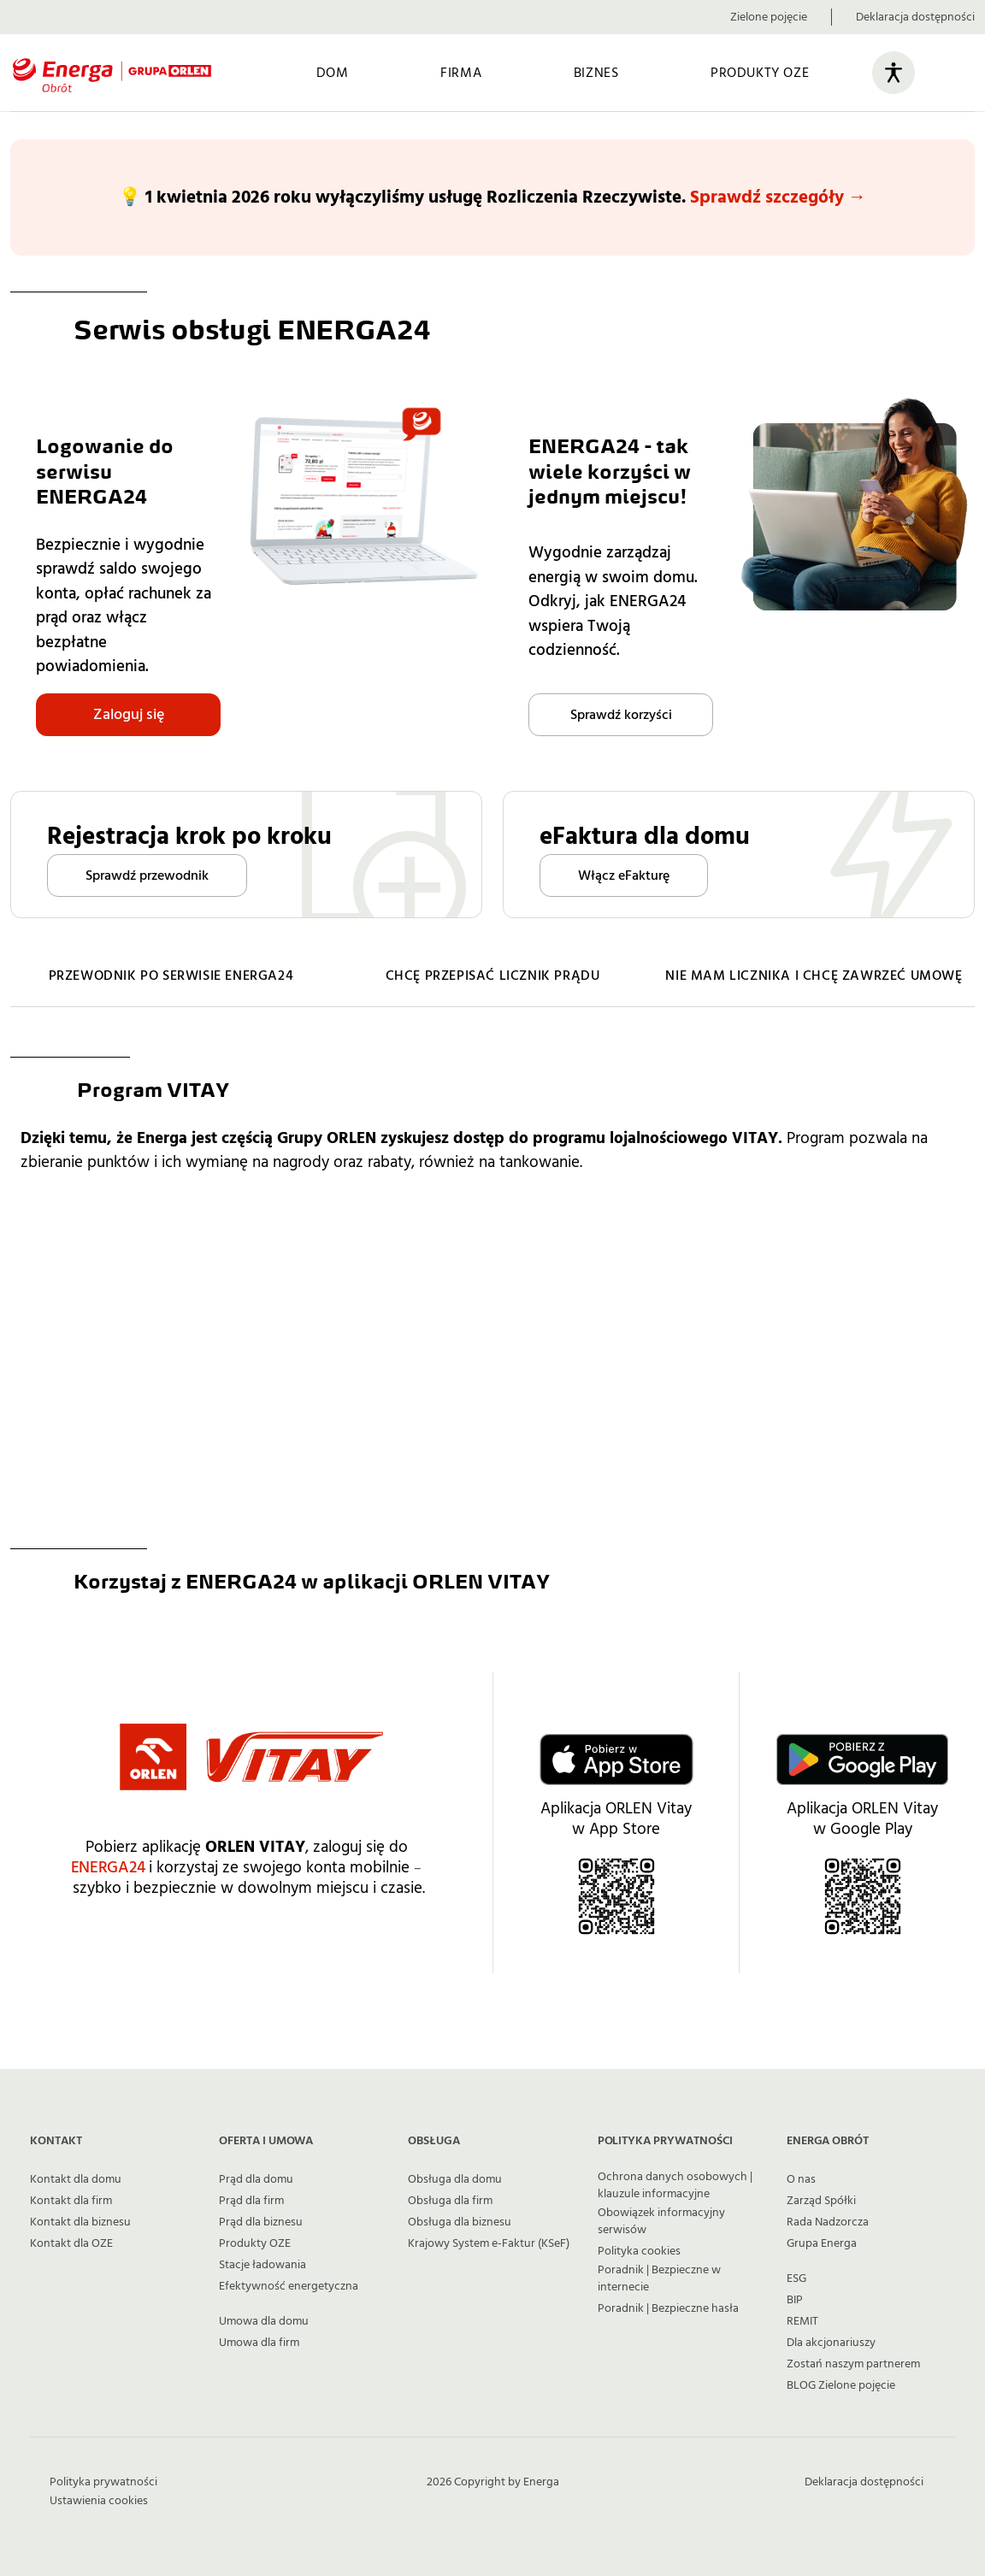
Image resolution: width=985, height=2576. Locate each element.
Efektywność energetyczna (288, 2286)
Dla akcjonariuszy (831, 2342)
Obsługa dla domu (455, 2179)
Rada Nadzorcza (828, 2222)
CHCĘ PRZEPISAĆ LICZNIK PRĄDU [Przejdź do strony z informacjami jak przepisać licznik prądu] (493, 975)
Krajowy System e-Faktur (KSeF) (488, 2243)
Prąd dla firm (251, 2200)
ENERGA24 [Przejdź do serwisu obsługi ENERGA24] (108, 1867)
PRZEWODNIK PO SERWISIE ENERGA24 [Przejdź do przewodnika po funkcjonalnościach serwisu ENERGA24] (171, 975)
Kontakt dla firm (71, 2200)
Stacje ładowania (262, 2264)
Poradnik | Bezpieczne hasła (668, 2308)
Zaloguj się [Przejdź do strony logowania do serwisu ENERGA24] (128, 714)
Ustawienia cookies (99, 2500)
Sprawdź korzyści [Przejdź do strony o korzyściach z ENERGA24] (621, 714)
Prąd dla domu (256, 2179)
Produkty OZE (255, 2243)
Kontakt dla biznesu (80, 2222)
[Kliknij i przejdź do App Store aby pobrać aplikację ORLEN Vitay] (616, 1758)
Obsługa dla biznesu (459, 2222)
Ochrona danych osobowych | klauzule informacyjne (675, 2185)
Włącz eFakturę (623, 875)
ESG (796, 2278)
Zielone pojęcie (768, 17)
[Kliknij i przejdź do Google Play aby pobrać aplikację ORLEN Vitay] (862, 1758)
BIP (795, 2299)
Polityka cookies (639, 2251)
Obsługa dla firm (450, 2200)
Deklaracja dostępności (915, 17)
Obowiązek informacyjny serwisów (661, 2221)
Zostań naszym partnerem (853, 2364)
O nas (801, 2179)
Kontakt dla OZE (71, 2243)
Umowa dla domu (264, 2321)
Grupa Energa (822, 2243)
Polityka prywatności (103, 2482)
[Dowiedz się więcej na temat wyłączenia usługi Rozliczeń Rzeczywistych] (492, 197)
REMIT (802, 2321)
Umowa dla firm (259, 2342)
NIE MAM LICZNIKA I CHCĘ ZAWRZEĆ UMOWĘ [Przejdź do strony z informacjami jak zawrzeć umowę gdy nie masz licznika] (813, 975)
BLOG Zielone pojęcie (841, 2385)
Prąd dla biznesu (261, 2222)
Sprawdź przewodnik (147, 875)
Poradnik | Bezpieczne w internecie (659, 2278)
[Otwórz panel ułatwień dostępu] (893, 72)
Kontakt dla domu (75, 2179)
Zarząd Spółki (821, 2200)
